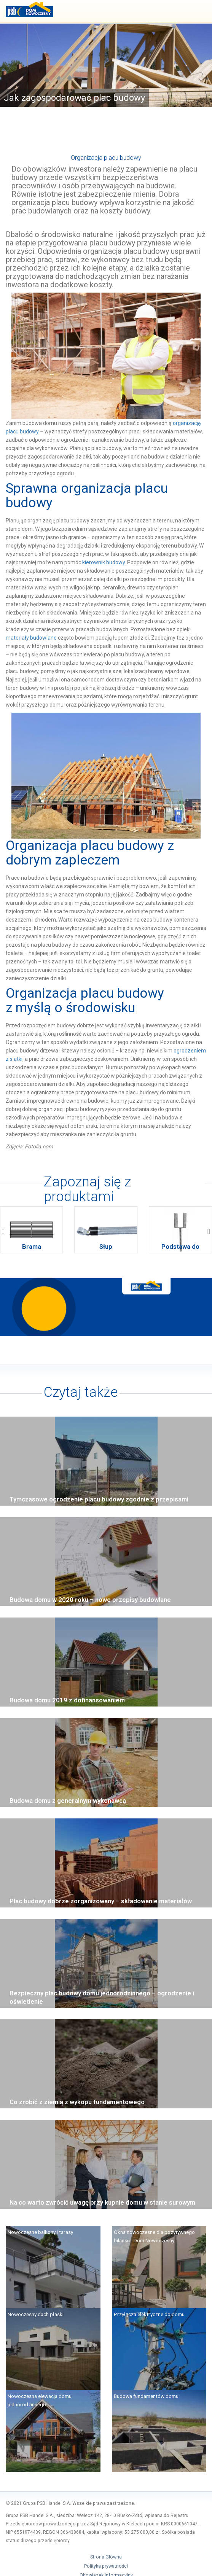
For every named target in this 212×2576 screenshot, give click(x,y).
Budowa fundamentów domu (146, 2396)
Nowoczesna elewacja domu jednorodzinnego (40, 2400)
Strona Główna (106, 2557)
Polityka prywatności (106, 2566)
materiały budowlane (31, 638)
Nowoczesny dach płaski (36, 2314)
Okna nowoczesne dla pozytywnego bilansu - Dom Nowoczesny (154, 2236)
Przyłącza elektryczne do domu (149, 2314)
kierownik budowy (103, 562)
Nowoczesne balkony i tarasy (40, 2232)
